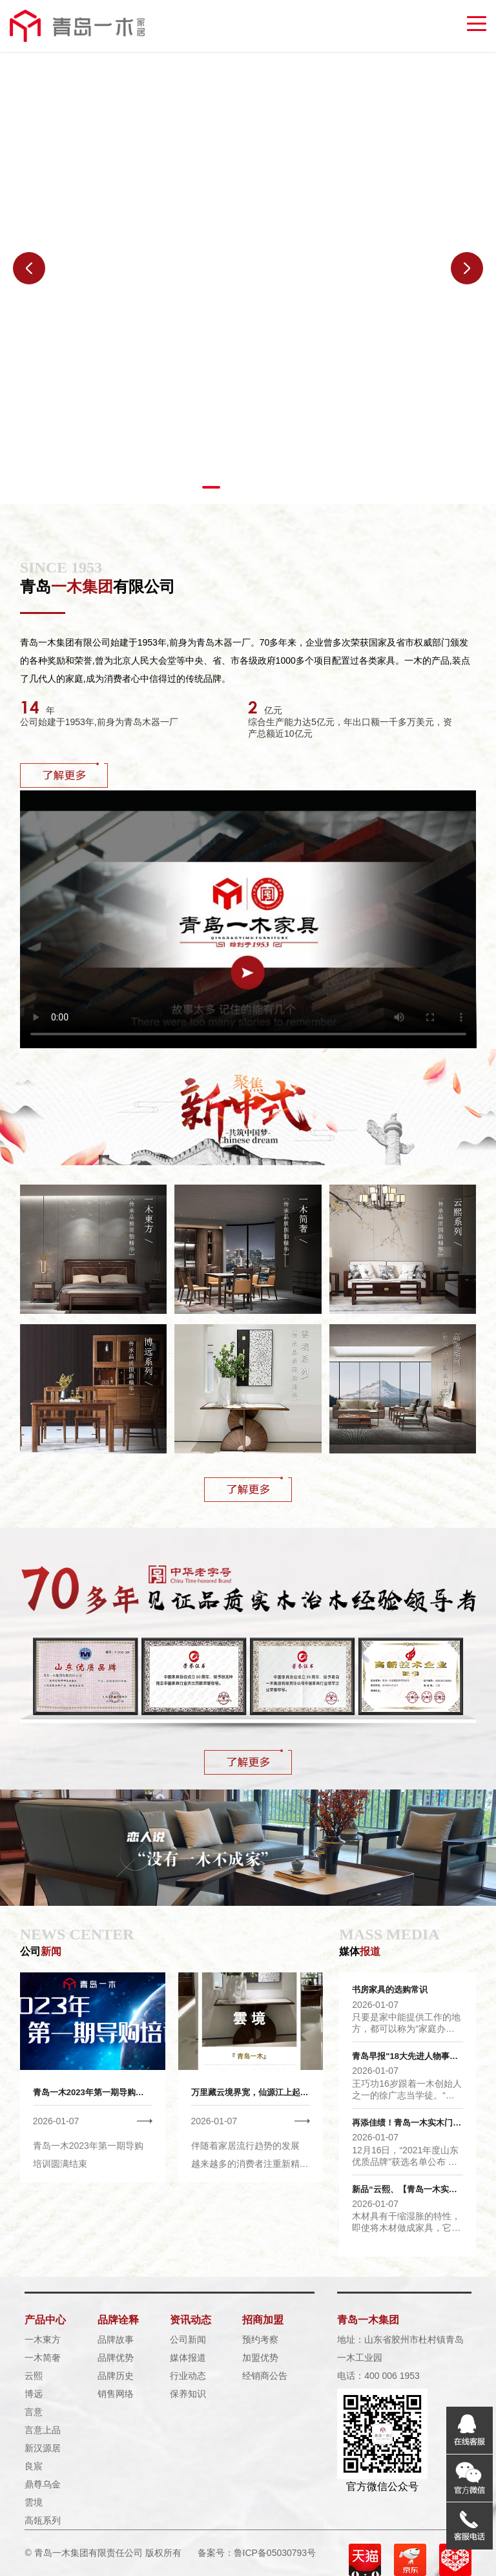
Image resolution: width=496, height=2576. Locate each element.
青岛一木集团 (368, 2319)
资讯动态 (190, 2319)
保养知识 (188, 2394)
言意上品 (43, 2430)
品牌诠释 (118, 2319)
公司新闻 (188, 2339)
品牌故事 (116, 2339)
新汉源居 (43, 2448)
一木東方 (43, 2339)
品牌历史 (116, 2375)
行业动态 (188, 2375)
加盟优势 (260, 2357)
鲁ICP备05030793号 (275, 2553)
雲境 (34, 2502)
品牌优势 (116, 2357)
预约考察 (260, 2339)
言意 (34, 2412)
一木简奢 (43, 2357)
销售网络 (116, 2394)
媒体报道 (188, 2357)
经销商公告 (264, 2375)
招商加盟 (263, 2319)
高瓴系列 (43, 2520)
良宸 (34, 2466)
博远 (34, 2394)
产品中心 (45, 2319)
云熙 (34, 2375)
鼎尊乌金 (43, 2484)
